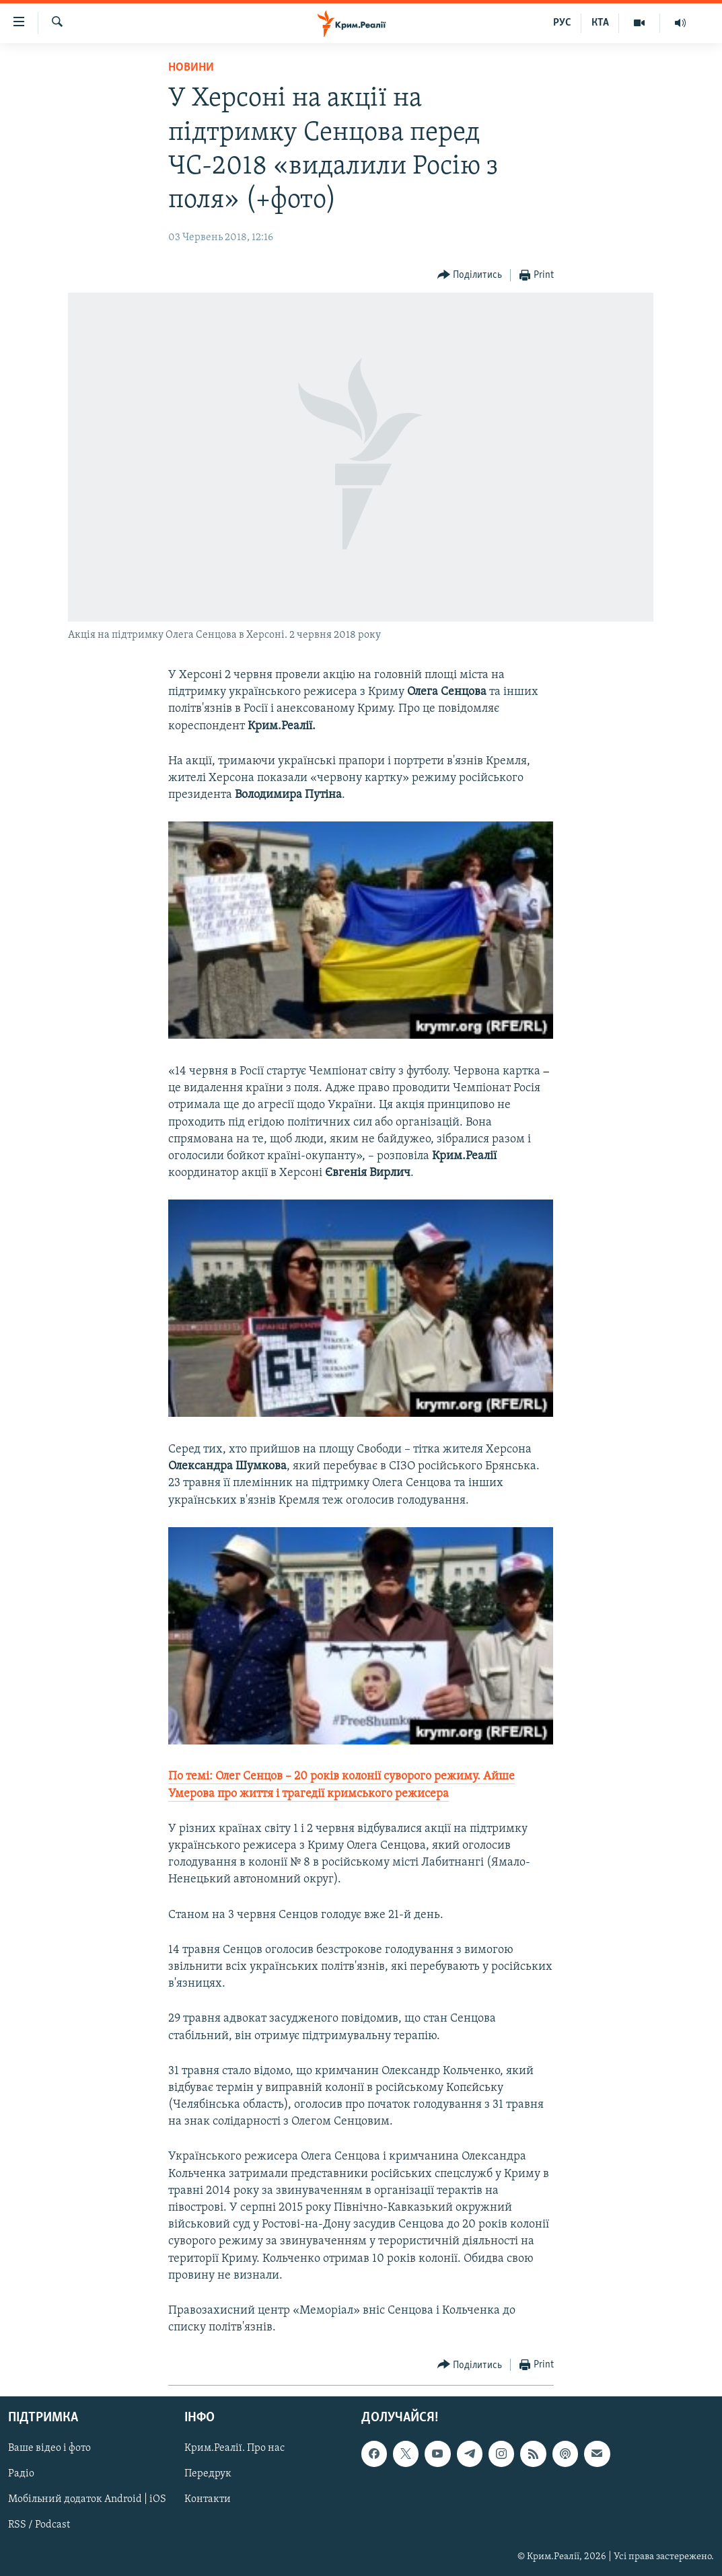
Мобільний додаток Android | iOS (87, 2500)
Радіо (21, 2474)
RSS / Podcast (39, 2525)
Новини (191, 67)
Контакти (207, 2500)
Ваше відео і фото (49, 2448)
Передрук (207, 2474)
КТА (600, 22)
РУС (562, 22)
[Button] (470, 275)
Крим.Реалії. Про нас (234, 2448)
